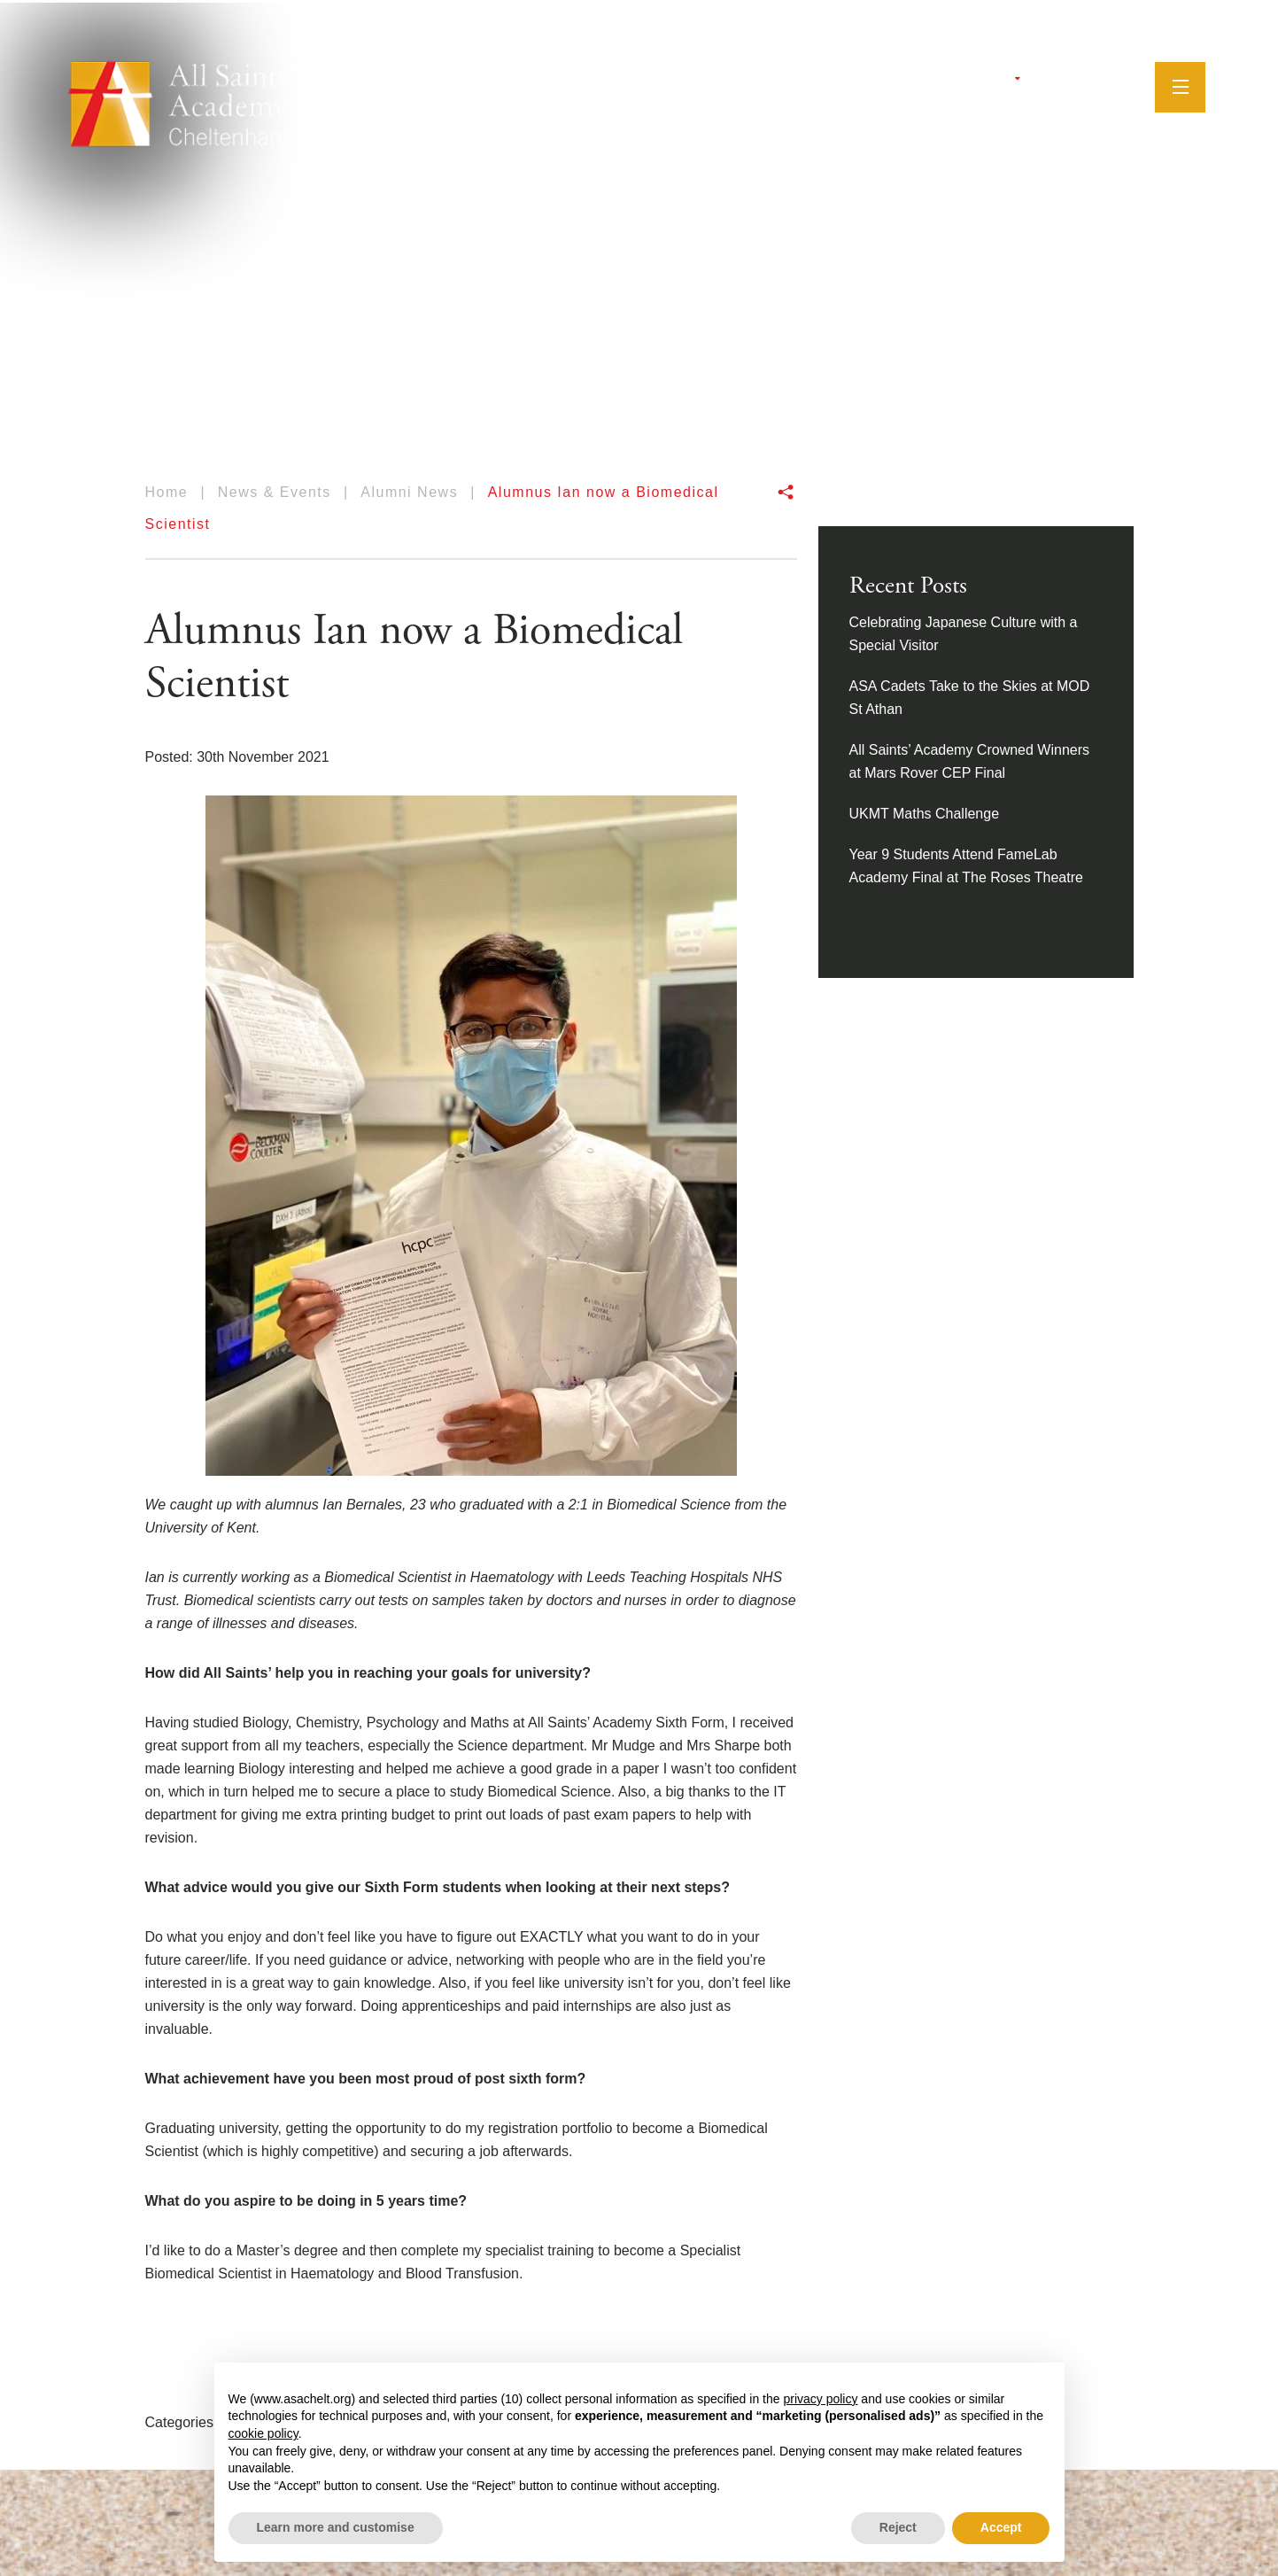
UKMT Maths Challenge (924, 813)
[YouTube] (1090, 84)
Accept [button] (1001, 2527)
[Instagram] (1067, 84)
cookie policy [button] (263, 2433)
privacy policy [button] (820, 2399)
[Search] (1118, 83)
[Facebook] (1046, 84)
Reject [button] (898, 2527)
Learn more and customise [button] (335, 2527)
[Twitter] (1025, 84)
